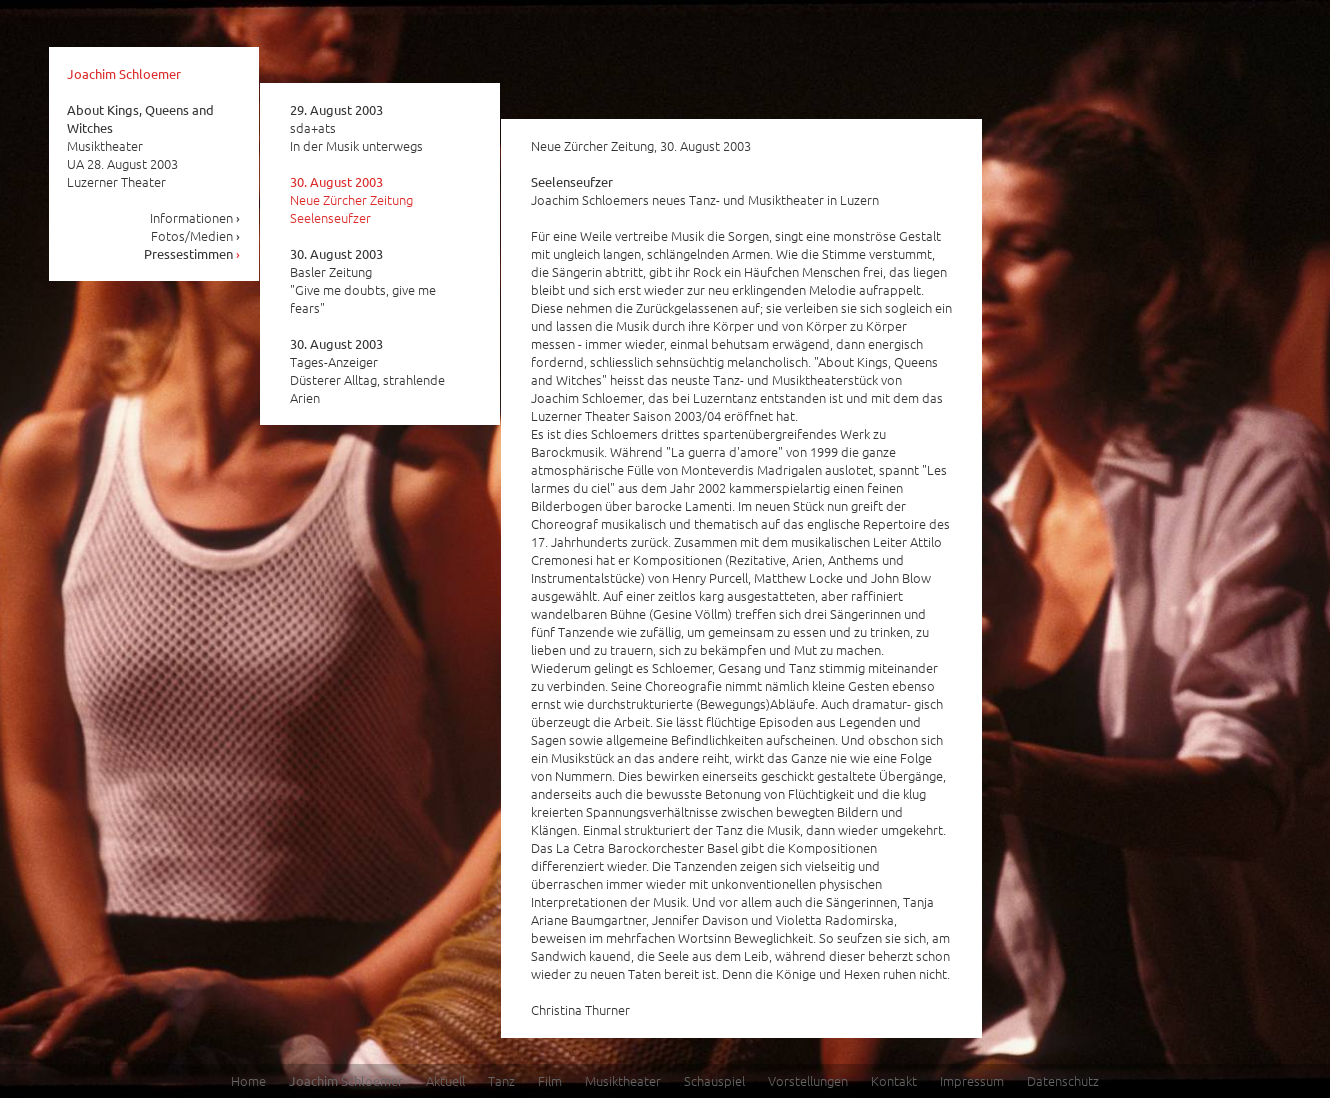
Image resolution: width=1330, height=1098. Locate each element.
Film (550, 1080)
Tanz (501, 1080)
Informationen (195, 217)
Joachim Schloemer (124, 73)
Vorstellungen (808, 1080)
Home (248, 1080)
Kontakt (894, 1080)
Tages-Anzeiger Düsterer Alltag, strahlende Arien (367, 371)
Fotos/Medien (196, 235)
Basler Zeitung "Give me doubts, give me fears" (363, 281)
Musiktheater (623, 1080)
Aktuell (445, 1080)
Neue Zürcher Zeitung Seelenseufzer (351, 200)
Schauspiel (714, 1080)
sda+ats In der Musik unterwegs (356, 128)
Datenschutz (1063, 1080)
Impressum (972, 1080)
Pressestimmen (192, 253)
